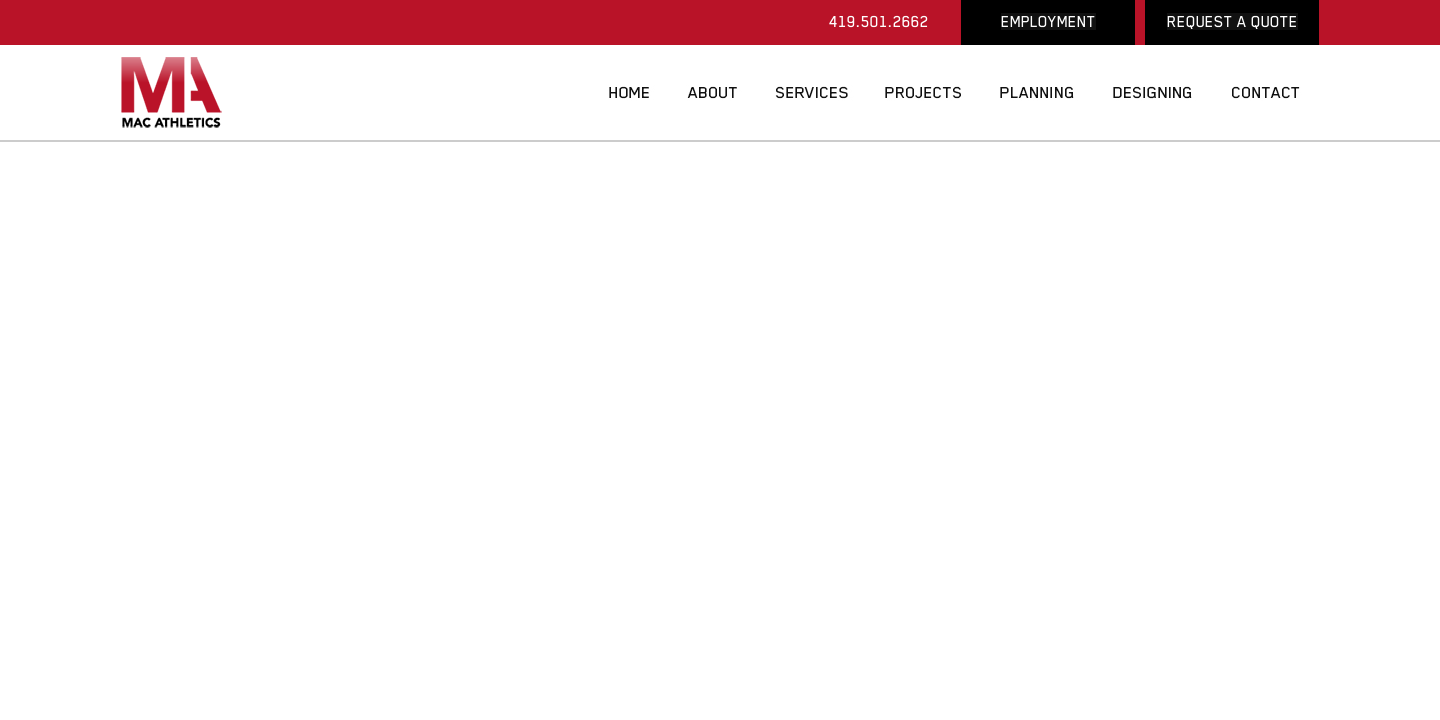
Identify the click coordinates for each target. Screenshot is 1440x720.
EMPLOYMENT (1048, 21)
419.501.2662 (879, 21)
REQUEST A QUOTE (1232, 21)
